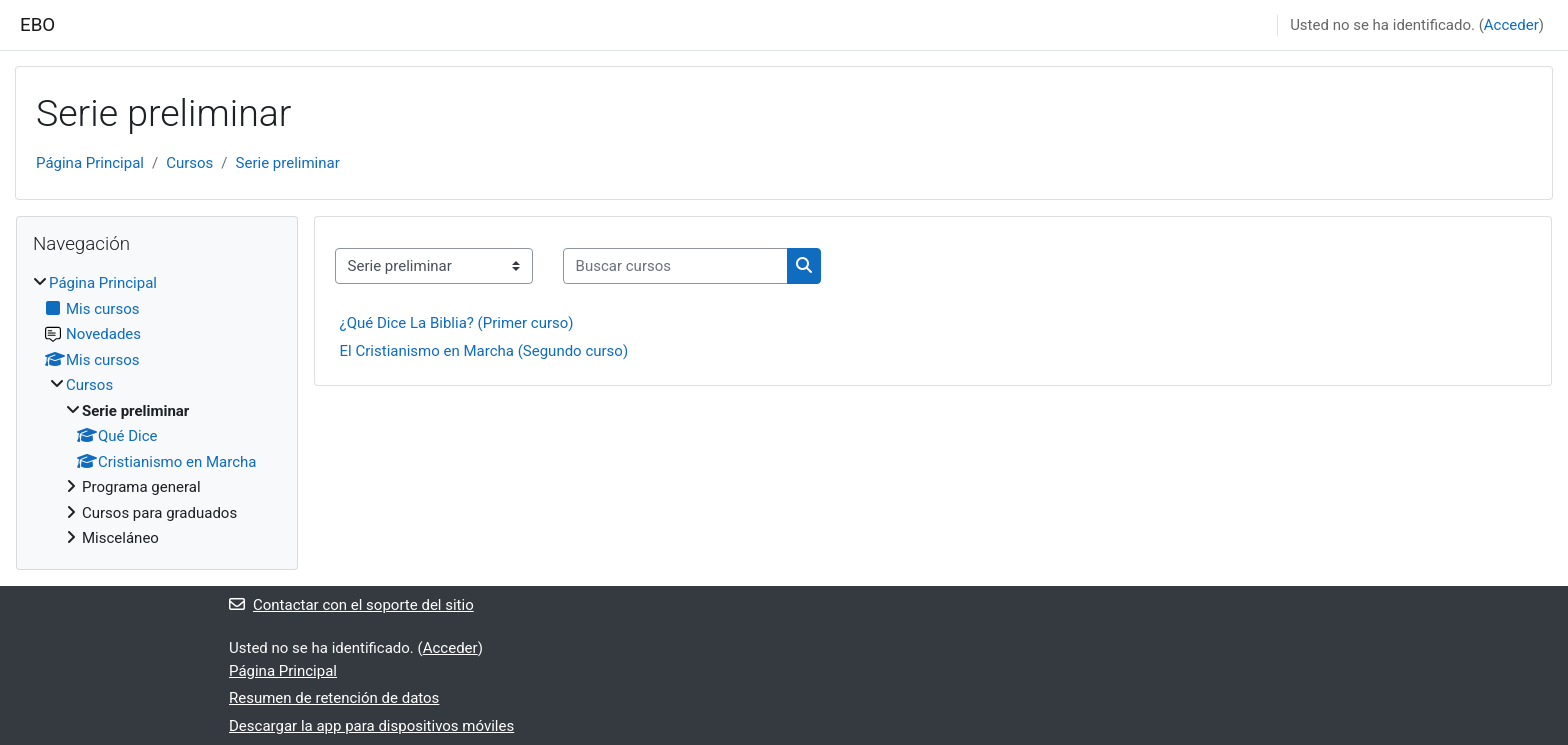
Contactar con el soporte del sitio (351, 605)
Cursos (189, 163)
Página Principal (90, 163)
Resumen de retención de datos (334, 698)
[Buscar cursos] (675, 266)
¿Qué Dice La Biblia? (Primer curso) (457, 323)
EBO (37, 25)
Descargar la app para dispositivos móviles (371, 726)
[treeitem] (157, 411)
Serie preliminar (288, 163)
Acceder (1511, 25)
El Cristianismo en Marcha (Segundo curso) (484, 351)
